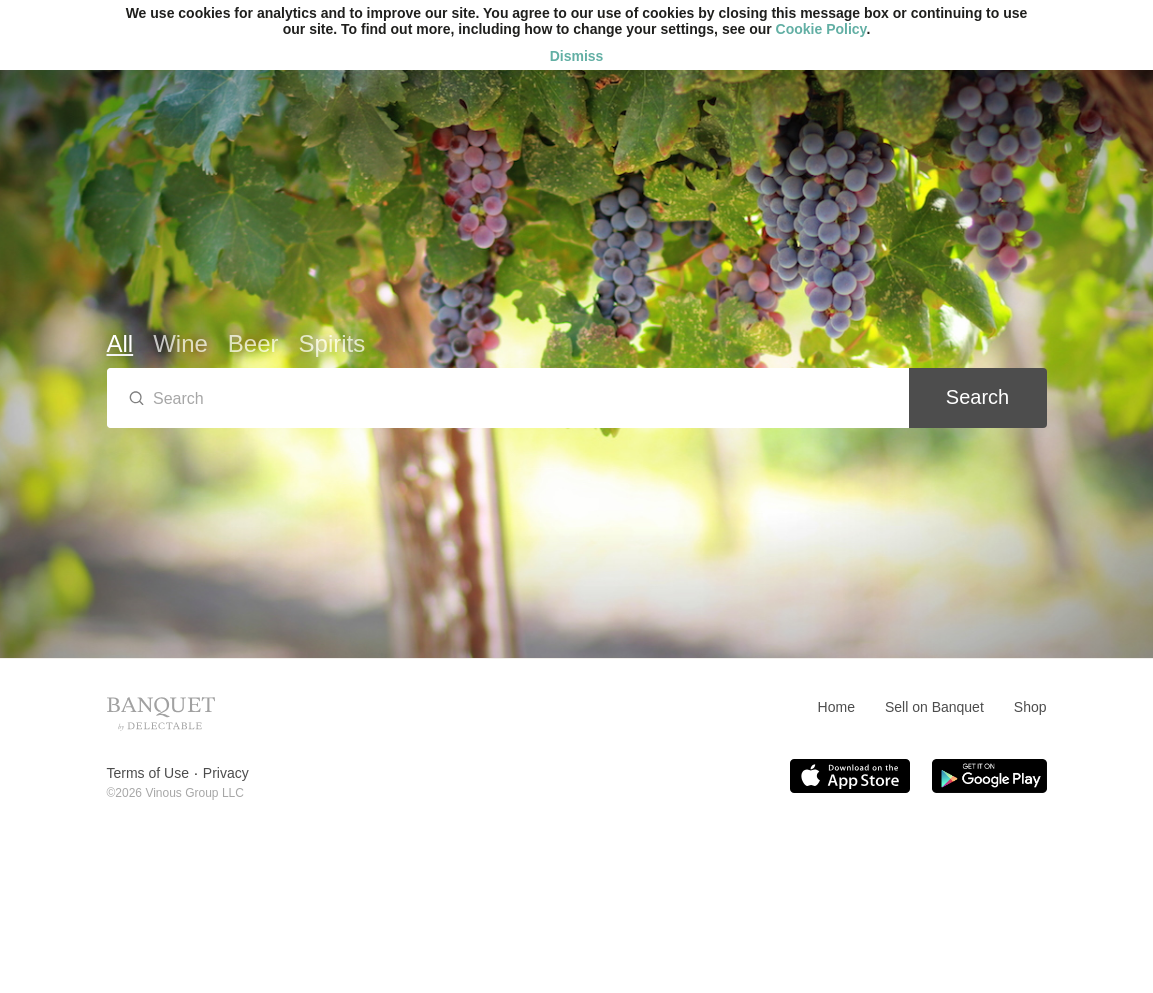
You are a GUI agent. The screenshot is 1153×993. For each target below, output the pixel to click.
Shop (1030, 707)
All (120, 343)
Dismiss (577, 56)
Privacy (226, 773)
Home (836, 707)
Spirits (332, 343)
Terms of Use (148, 773)
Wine (180, 343)
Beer (253, 343)
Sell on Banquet (934, 707)
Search (977, 397)
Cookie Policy (821, 29)
